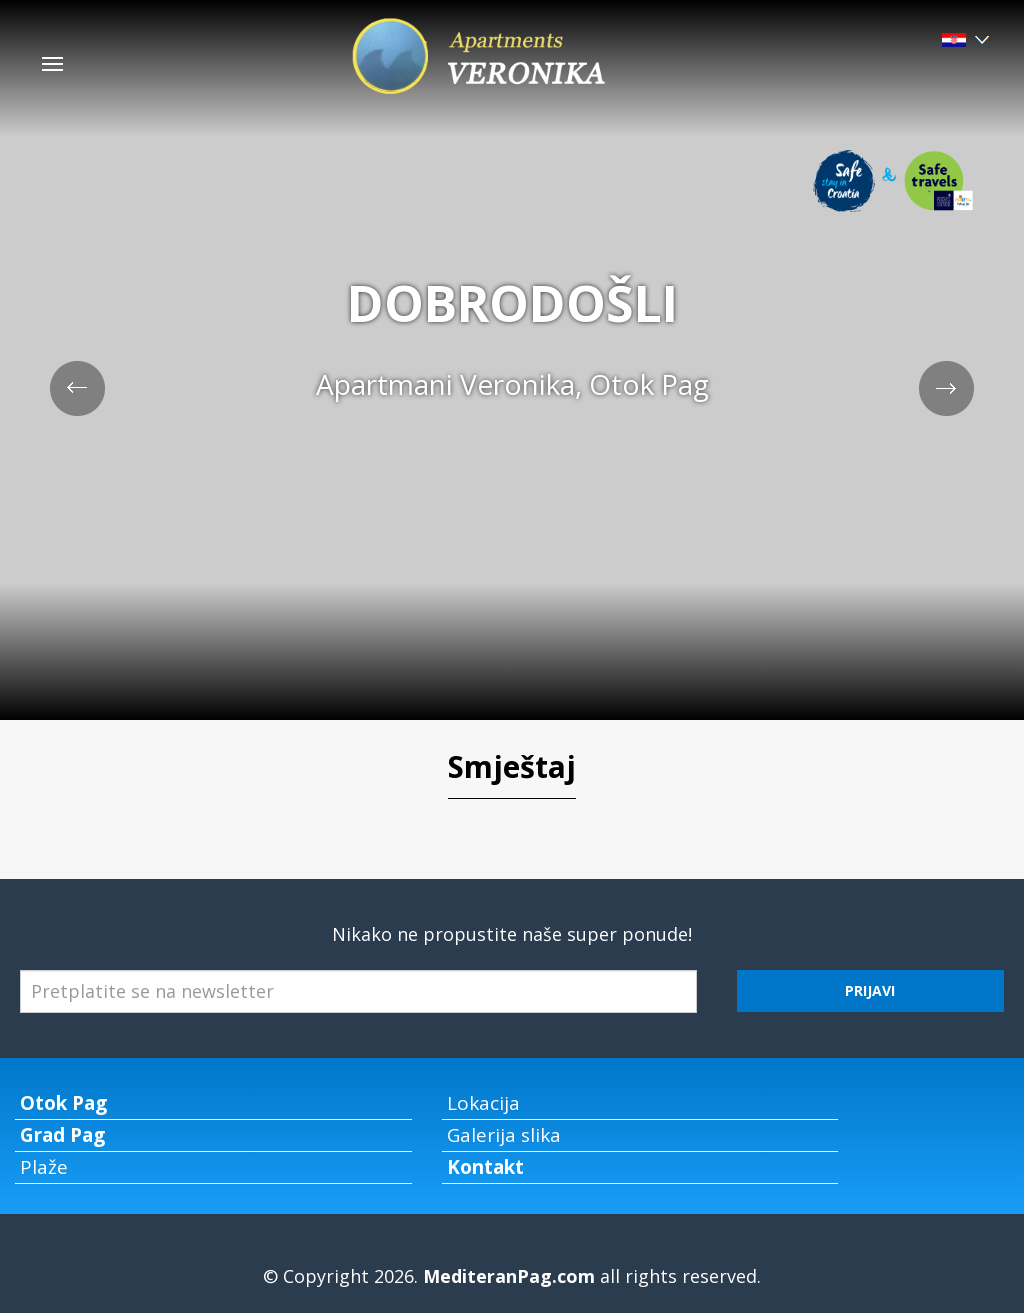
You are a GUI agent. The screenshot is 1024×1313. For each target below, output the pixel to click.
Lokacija (483, 1103)
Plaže (44, 1167)
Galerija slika (504, 1135)
